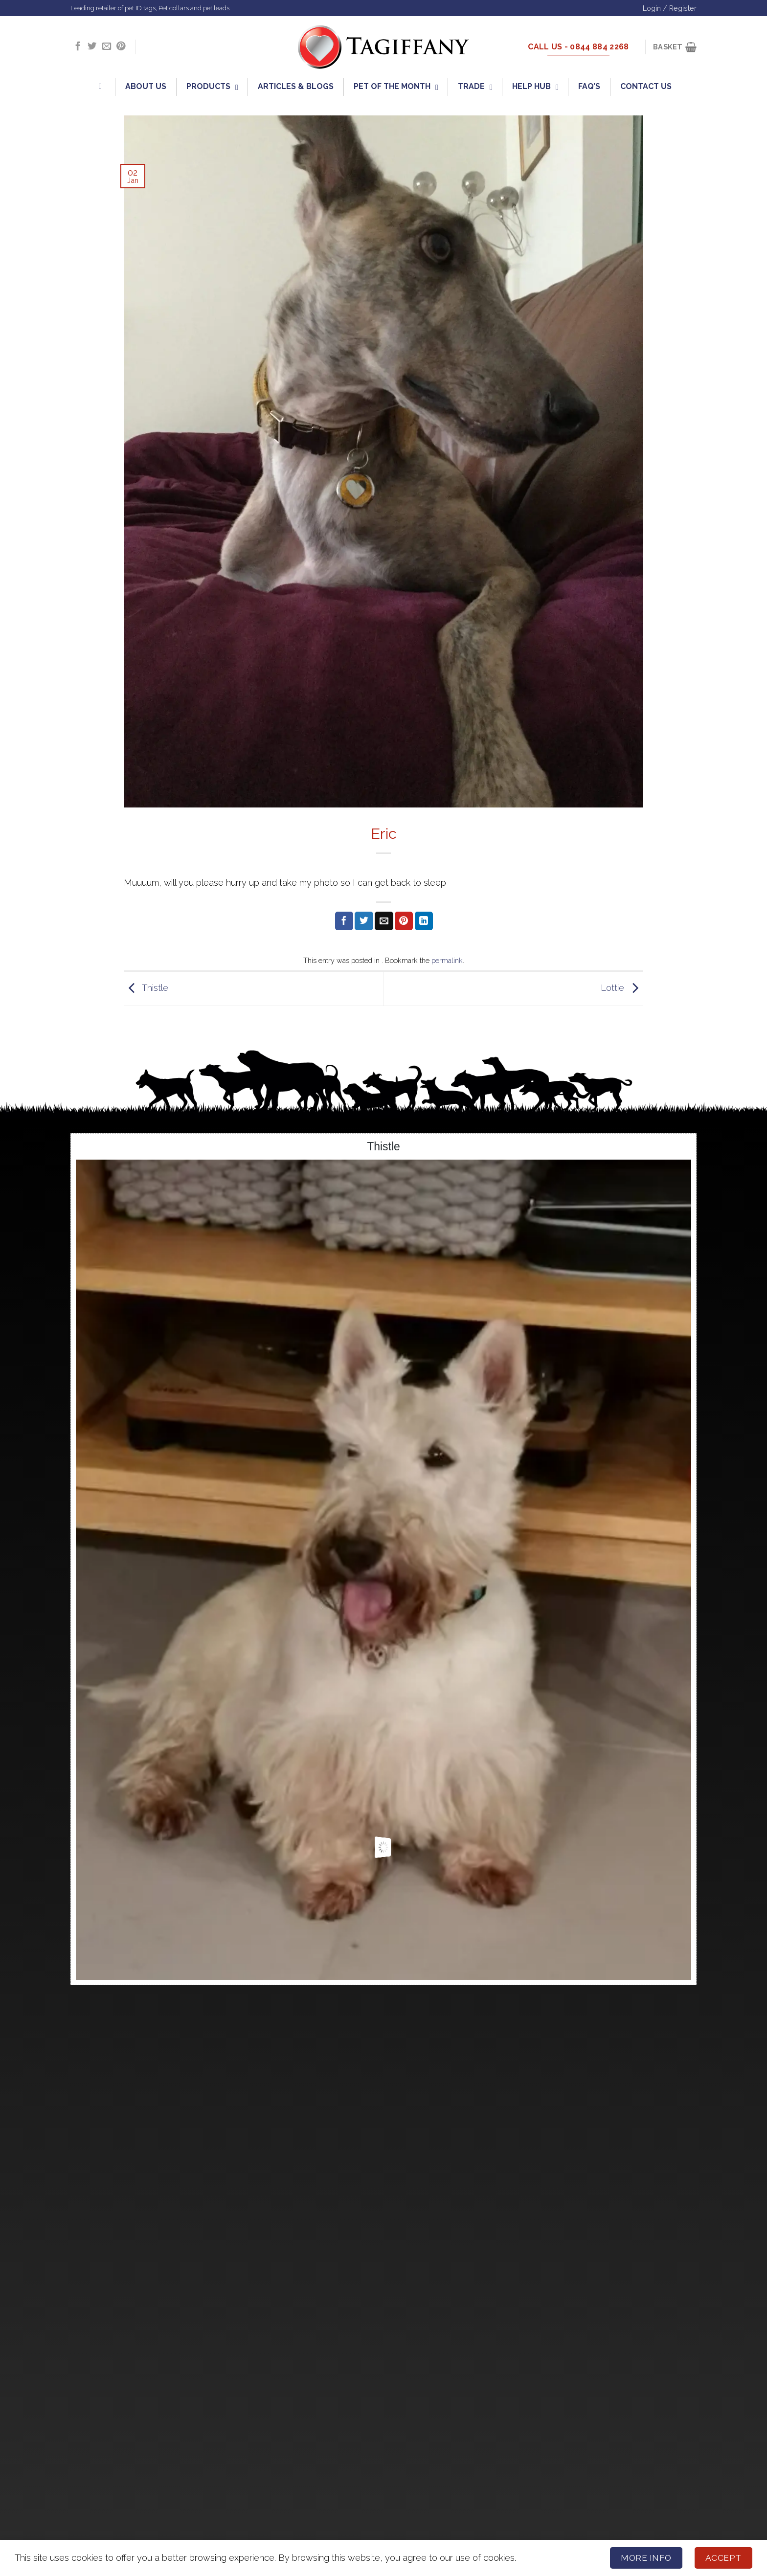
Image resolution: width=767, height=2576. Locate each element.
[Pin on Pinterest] (404, 921)
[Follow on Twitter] (92, 47)
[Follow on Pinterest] (120, 47)
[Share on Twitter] (364, 921)
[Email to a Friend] (384, 921)
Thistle (146, 988)
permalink (447, 960)
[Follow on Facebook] (77, 47)
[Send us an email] (106, 47)
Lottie (622, 988)
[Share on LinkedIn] (424, 921)
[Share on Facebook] (344, 921)
